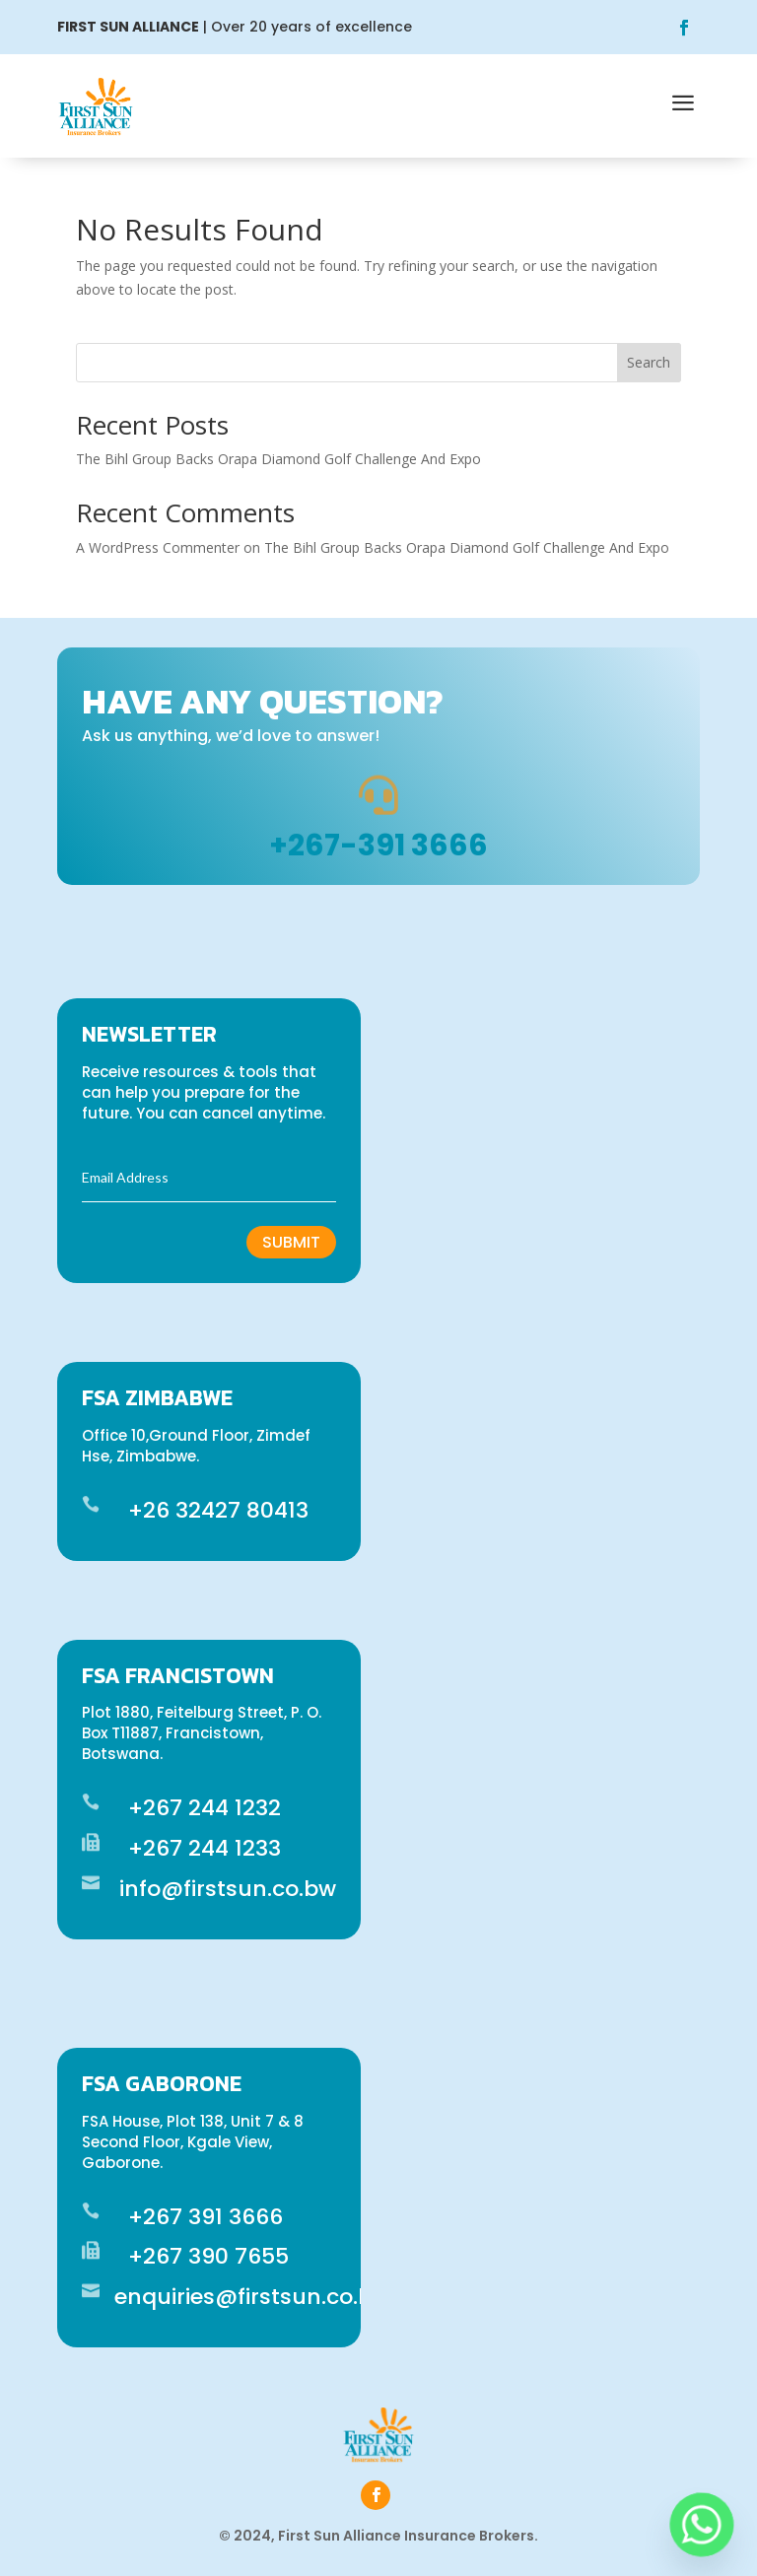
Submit (291, 1242)
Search (648, 362)
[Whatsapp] (701, 2524)
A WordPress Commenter (158, 547)
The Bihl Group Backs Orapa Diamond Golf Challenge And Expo (278, 458)
